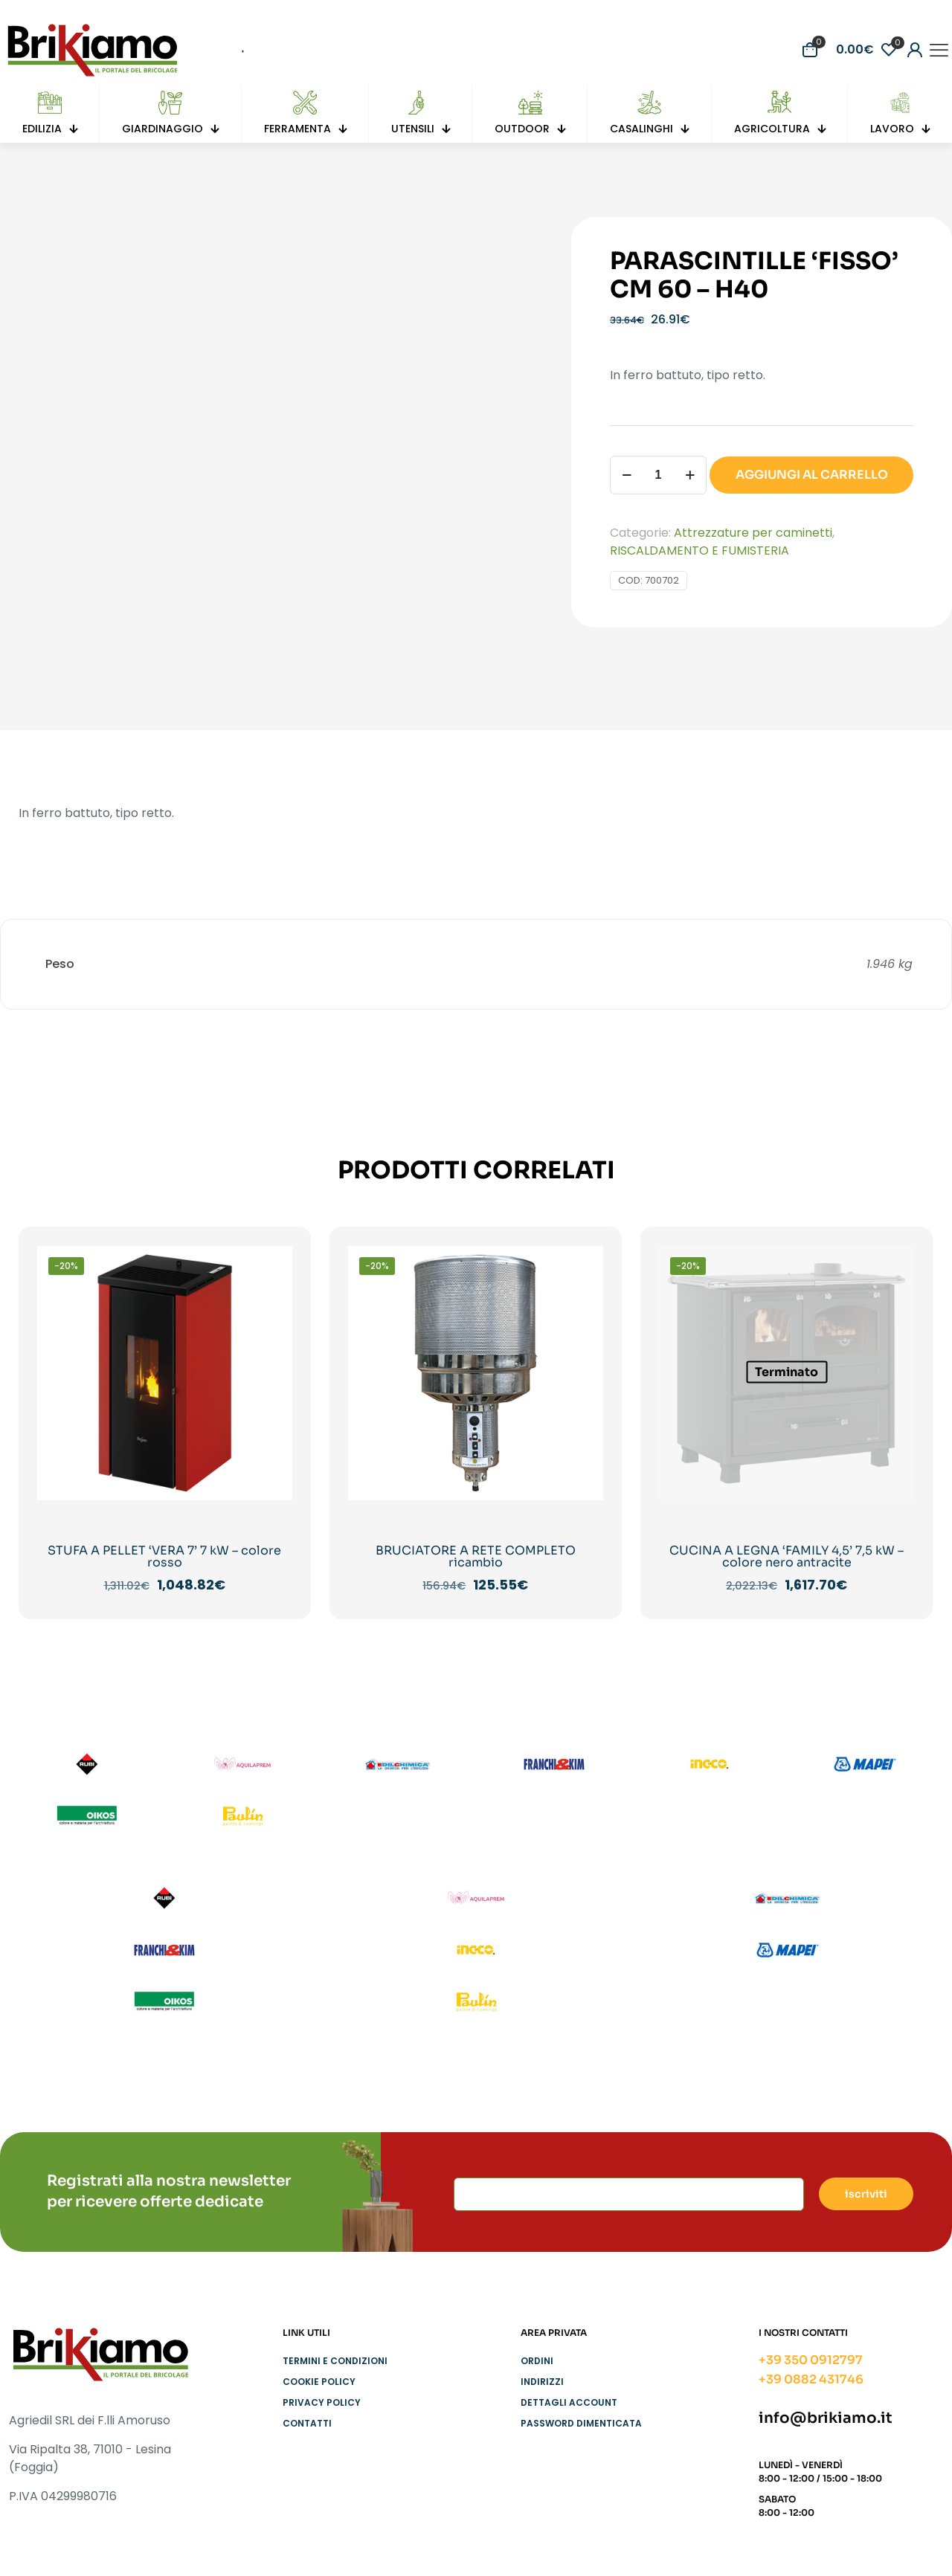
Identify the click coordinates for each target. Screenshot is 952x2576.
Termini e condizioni (335, 2360)
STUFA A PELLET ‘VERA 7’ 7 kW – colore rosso (164, 1556)
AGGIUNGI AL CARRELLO (812, 474)
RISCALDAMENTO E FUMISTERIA (699, 550)
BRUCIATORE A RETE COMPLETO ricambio (476, 1556)
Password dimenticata (581, 2423)
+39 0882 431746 (811, 2379)
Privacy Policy (322, 2402)
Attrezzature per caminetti (753, 532)
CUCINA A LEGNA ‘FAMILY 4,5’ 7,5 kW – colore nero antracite (786, 1556)
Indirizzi (542, 2381)
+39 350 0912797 (811, 2360)
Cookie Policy (319, 2381)
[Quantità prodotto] (658, 475)
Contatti (307, 2423)
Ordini (537, 2360)
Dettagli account (569, 2402)
